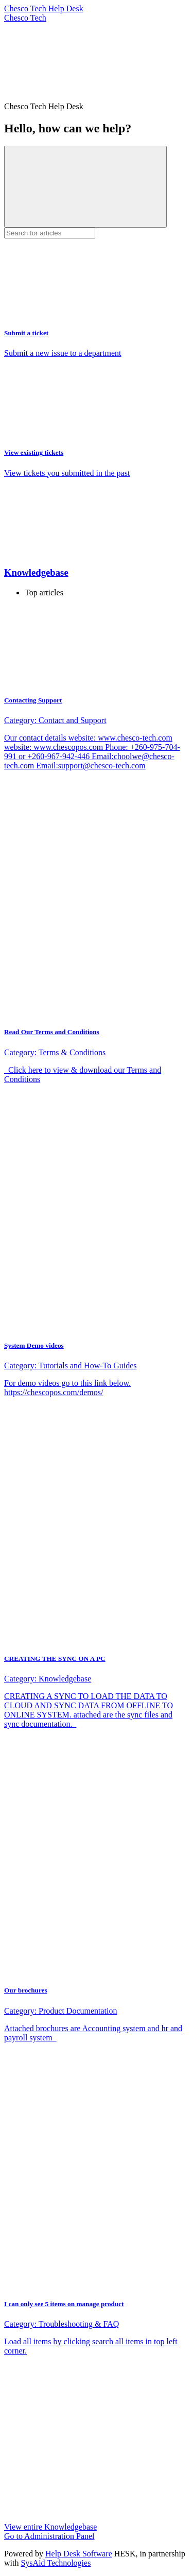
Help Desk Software (78, 2553)
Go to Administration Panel (49, 2536)
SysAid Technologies (56, 2562)
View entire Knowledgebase (50, 2526)
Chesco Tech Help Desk (43, 8)
